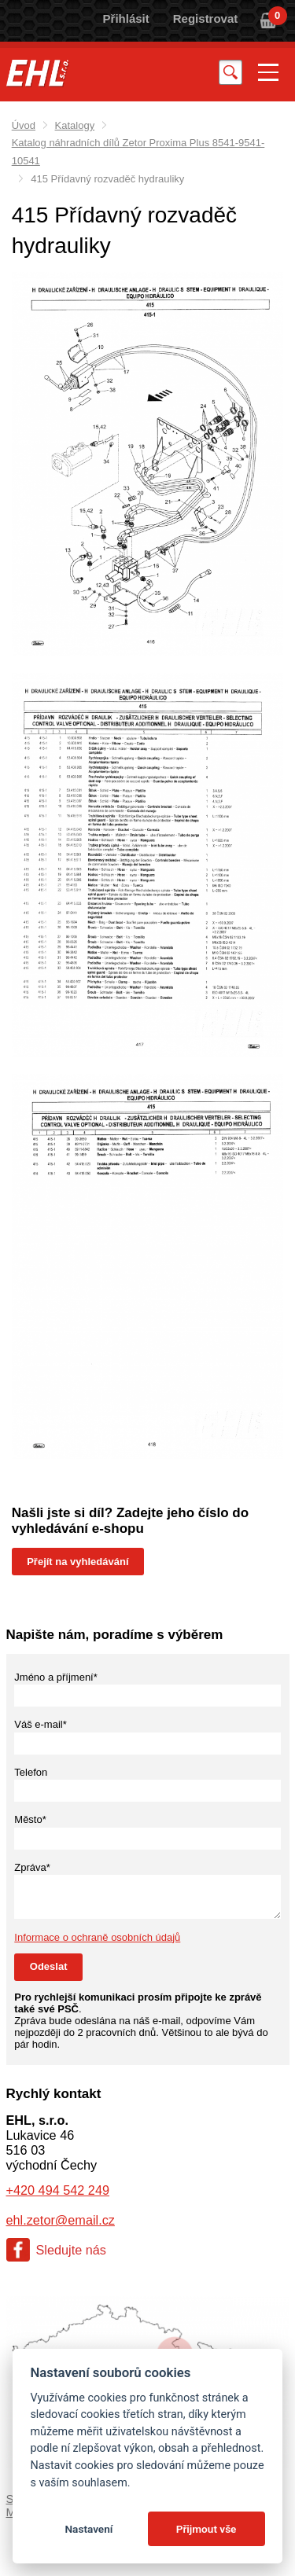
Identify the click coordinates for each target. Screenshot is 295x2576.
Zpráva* (32, 1867)
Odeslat (49, 1966)
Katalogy (75, 125)
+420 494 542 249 (57, 2190)
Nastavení (88, 2529)
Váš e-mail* (40, 1724)
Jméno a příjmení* (56, 1677)
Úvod (23, 125)
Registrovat (205, 18)
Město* (30, 1819)
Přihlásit (126, 18)
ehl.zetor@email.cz (60, 2220)
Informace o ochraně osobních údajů (97, 1937)
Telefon (30, 1772)
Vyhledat (230, 72)
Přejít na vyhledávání (77, 1561)
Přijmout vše (206, 2529)
